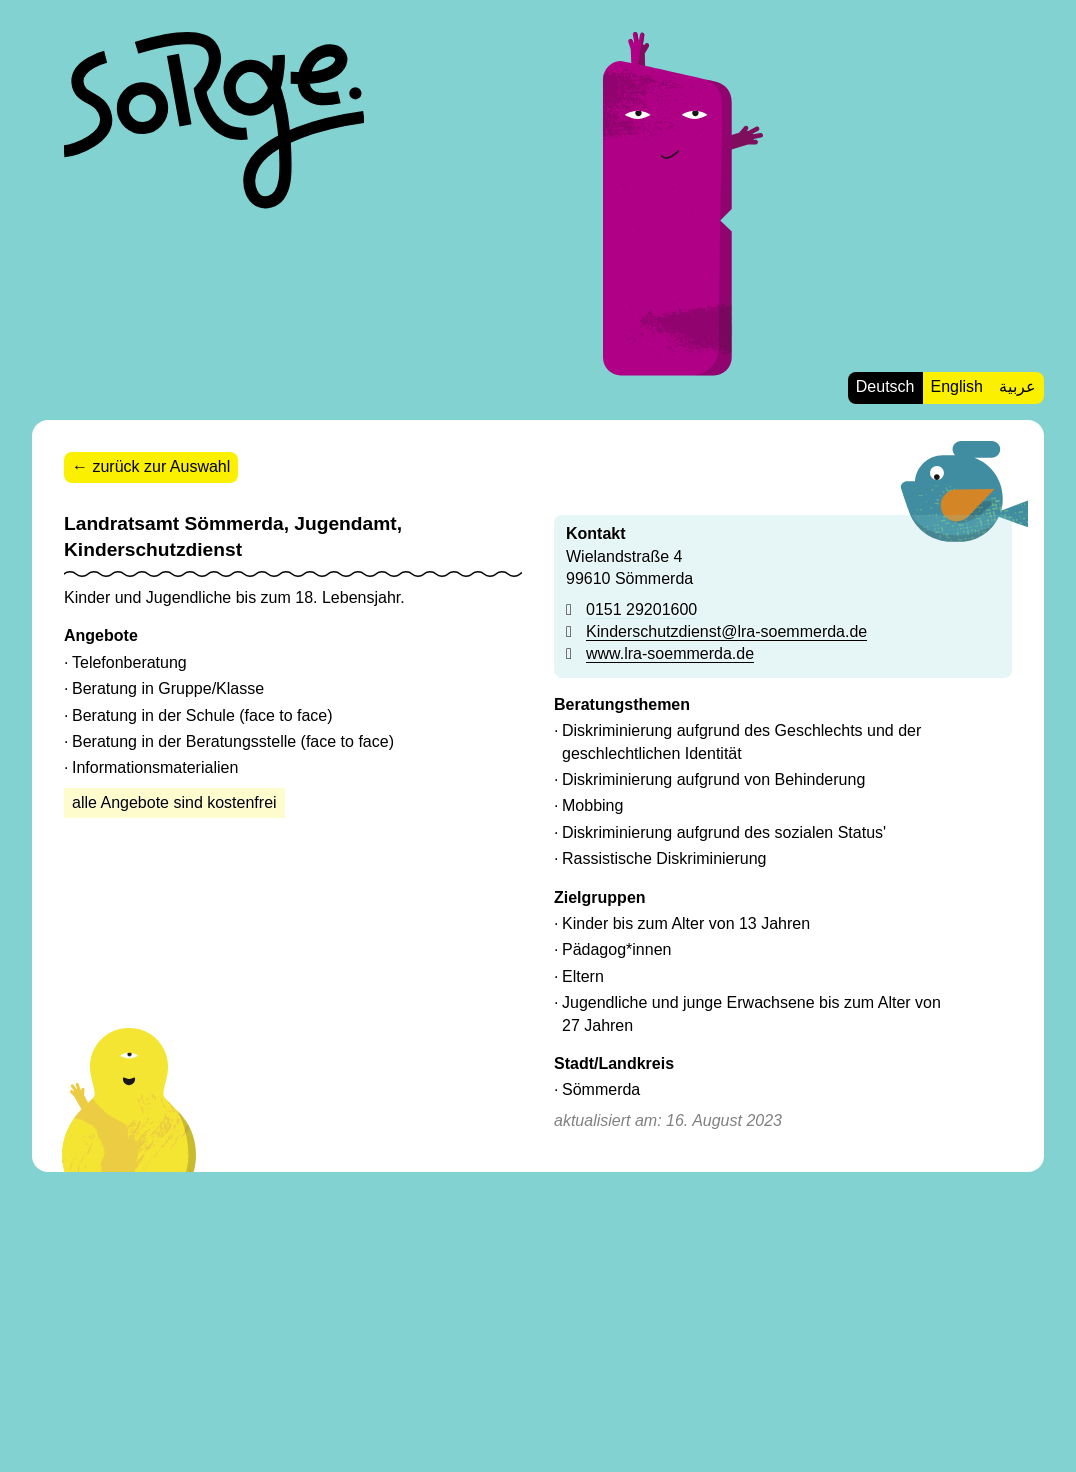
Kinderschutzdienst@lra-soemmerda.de (726, 631)
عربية (1017, 386)
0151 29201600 (641, 609)
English (957, 386)
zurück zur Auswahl (161, 466)
